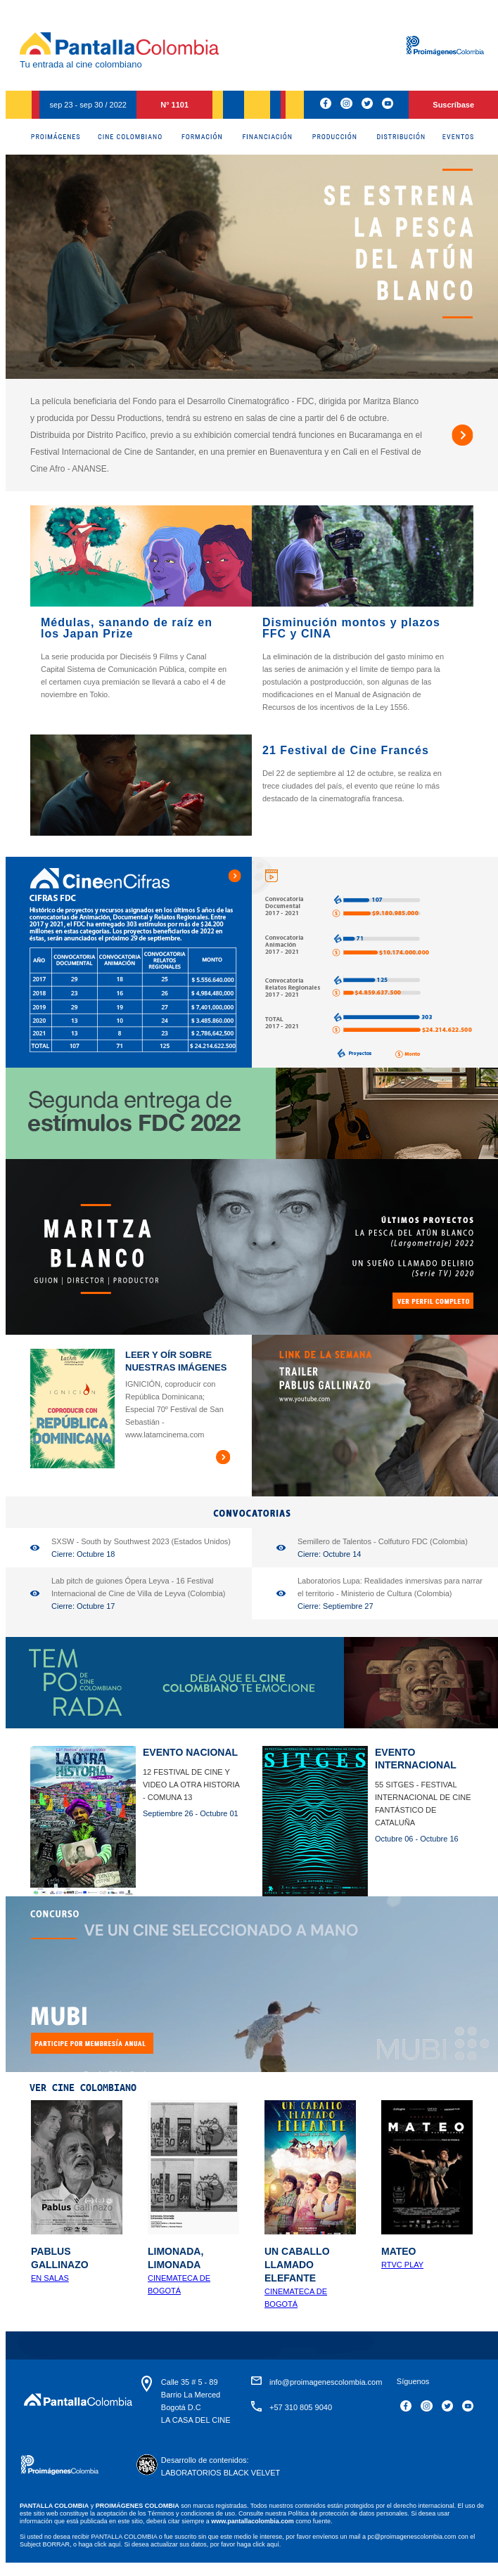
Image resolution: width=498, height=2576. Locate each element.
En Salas (50, 2278)
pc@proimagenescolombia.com (411, 2536)
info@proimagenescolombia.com (325, 2382)
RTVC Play (402, 2264)
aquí (273, 2544)
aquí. (115, 2544)
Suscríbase (453, 105)
